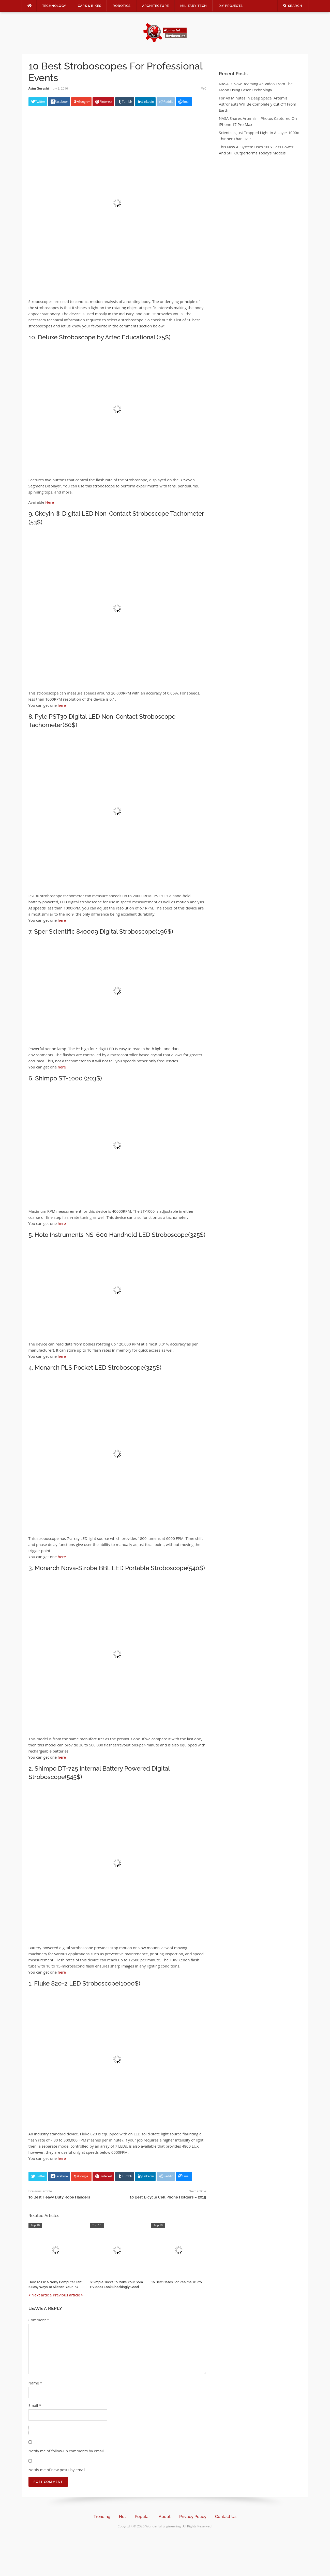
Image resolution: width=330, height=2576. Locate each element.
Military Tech (193, 6)
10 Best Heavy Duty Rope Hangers (59, 2197)
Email (34, 2405)
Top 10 (35, 2225)
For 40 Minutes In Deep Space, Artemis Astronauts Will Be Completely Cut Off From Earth (257, 104)
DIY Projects (230, 6)
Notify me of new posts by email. (57, 2469)
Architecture (155, 6)
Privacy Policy (192, 2516)
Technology (54, 6)
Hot (122, 2516)
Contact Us (225, 2516)
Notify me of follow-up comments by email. (66, 2450)
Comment (38, 2319)
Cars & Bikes (89, 6)
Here (50, 502)
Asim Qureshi (38, 88)
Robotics (121, 6)
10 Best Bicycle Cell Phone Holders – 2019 (168, 2197)
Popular (142, 2516)
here (62, 705)
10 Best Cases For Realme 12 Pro (176, 2282)
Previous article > (68, 2294)
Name (35, 2382)
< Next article (40, 2294)
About (165, 2516)
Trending (102, 2516)
